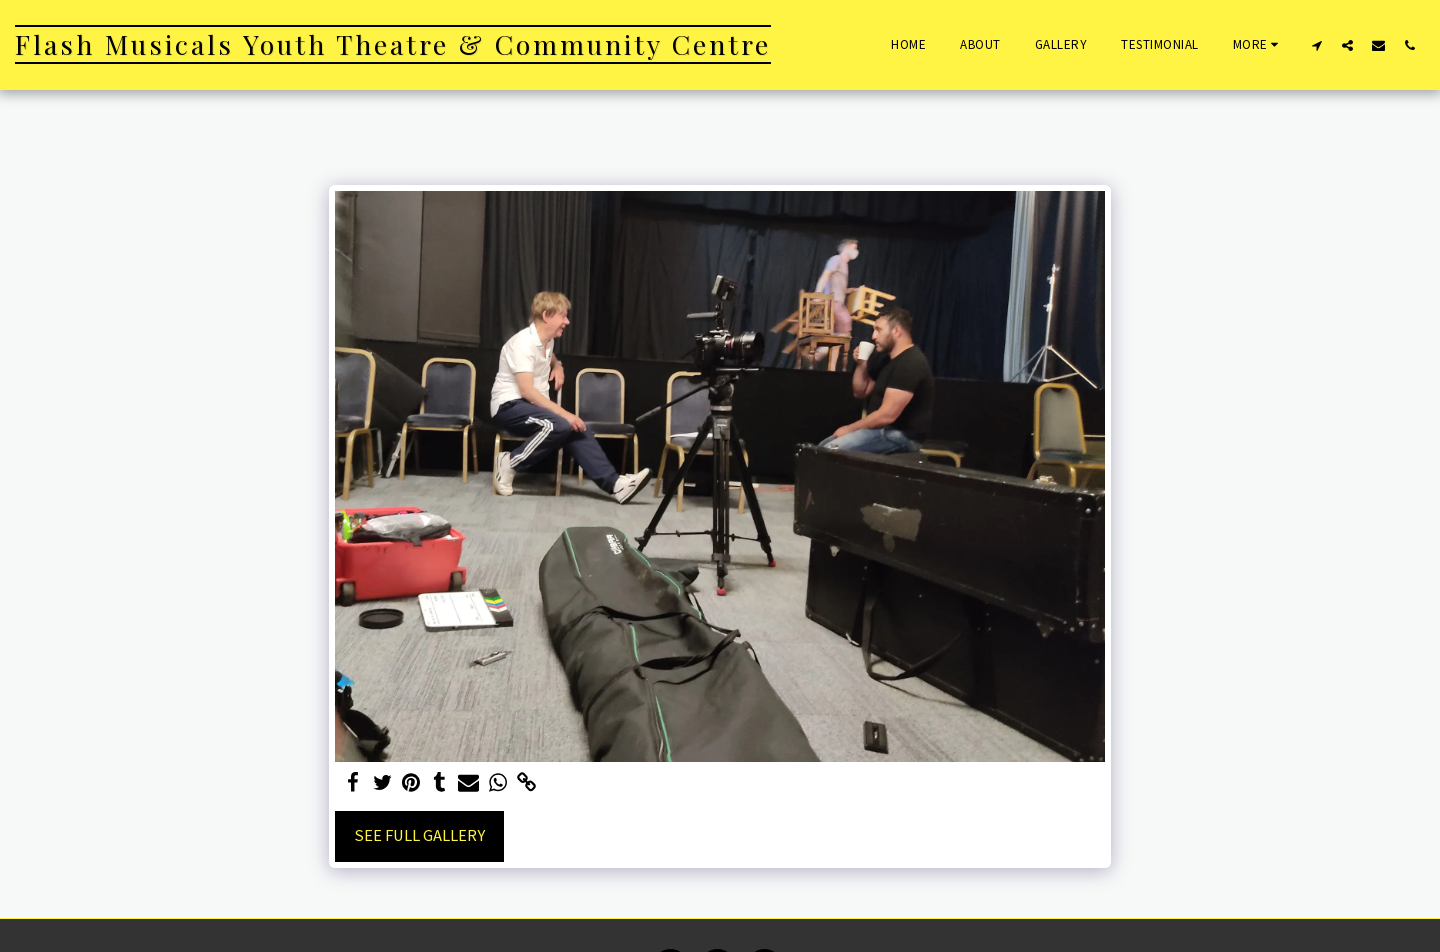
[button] (1316, 45)
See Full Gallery (419, 835)
